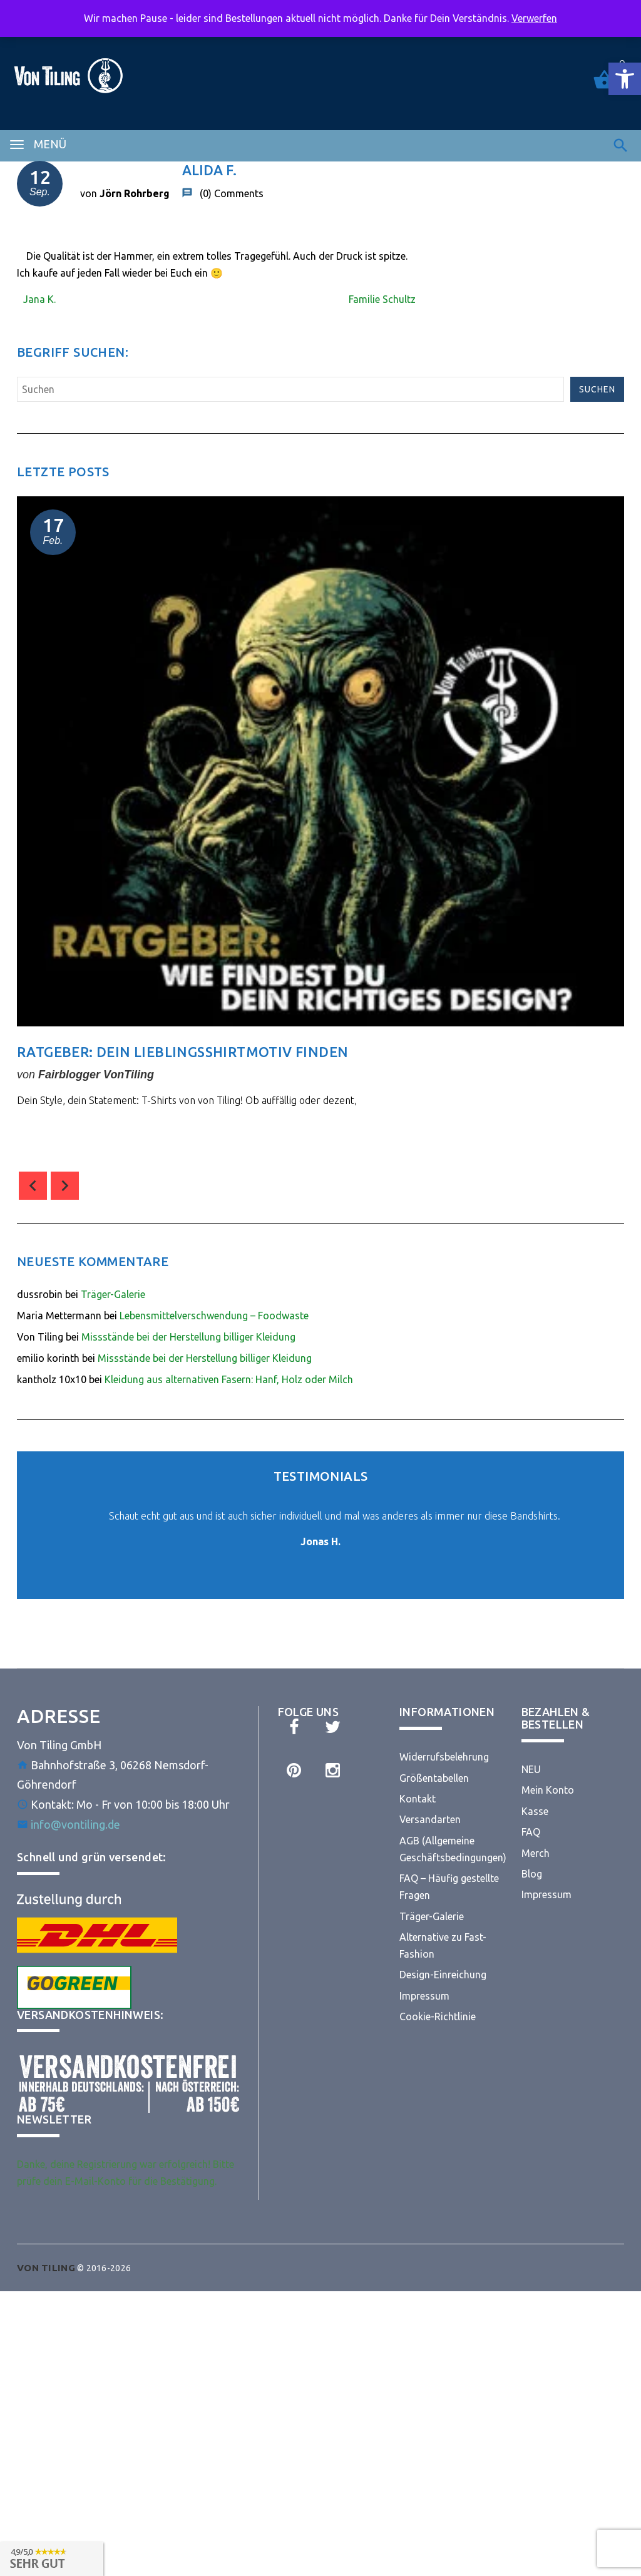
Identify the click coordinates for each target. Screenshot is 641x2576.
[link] (624, 79)
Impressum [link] (424, 1995)
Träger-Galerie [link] (113, 1294)
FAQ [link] (530, 1831)
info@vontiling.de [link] (75, 1824)
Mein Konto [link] (547, 1790)
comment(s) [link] (61, 1132)
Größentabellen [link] (434, 1778)
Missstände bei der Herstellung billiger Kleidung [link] (188, 1336)
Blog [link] (531, 1873)
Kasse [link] (534, 1811)
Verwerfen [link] (534, 18)
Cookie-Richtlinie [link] (437, 2016)
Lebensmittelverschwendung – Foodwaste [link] (214, 1315)
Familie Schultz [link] (382, 299)
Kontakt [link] (417, 1798)
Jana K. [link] (39, 299)
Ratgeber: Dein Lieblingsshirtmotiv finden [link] (182, 1052)
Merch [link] (535, 1853)
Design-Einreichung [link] (442, 1974)
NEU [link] (531, 1769)
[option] (320, 828)
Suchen (597, 389)
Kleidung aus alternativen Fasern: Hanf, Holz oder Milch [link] (229, 1379)
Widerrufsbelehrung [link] (444, 1756)
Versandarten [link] (430, 1819)
